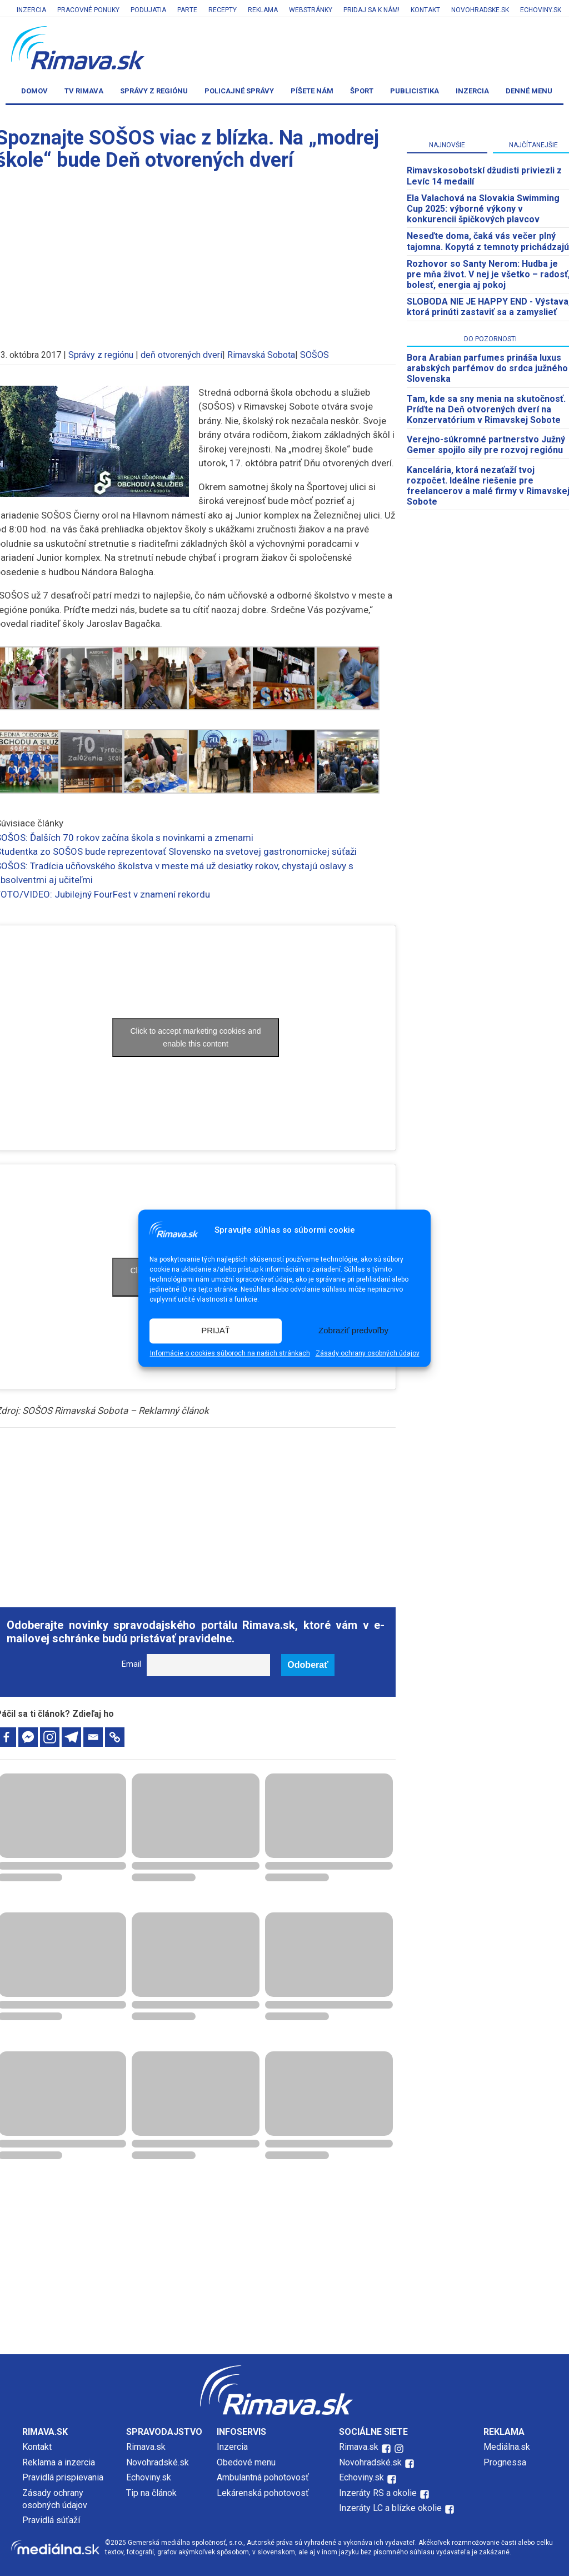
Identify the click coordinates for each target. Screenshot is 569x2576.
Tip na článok (151, 2493)
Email (131, 1664)
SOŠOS (314, 355)
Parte (187, 10)
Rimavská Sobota (261, 355)
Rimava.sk (146, 2447)
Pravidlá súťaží (51, 2520)
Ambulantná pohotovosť (264, 2477)
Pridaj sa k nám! (371, 10)
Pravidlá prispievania (62, 2477)
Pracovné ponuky (88, 10)
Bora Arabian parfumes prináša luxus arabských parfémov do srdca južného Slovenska (487, 368)
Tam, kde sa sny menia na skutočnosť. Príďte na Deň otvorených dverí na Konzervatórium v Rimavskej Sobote (486, 409)
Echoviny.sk (540, 10)
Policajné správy (239, 91)
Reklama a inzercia (58, 2462)
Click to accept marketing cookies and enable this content (196, 1037)
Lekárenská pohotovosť (264, 2493)
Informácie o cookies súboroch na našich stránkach (230, 1353)
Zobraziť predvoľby (353, 1331)
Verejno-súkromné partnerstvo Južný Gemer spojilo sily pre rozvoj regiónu (486, 444)
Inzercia (31, 10)
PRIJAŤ (215, 1331)
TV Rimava (83, 91)
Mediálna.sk (506, 2447)
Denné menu (529, 91)
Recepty (222, 10)
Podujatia (148, 10)
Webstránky (310, 10)
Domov (34, 91)
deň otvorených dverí (181, 355)
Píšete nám (312, 91)
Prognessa (504, 2462)
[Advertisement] (195, 1511)
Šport (361, 91)
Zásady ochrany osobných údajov (368, 1353)
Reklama (263, 10)
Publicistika (414, 91)
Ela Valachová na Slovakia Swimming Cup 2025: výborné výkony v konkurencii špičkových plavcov (483, 209)
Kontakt (425, 10)
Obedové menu (246, 2462)
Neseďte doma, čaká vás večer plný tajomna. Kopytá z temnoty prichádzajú (488, 241)
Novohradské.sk (157, 2462)
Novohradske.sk (480, 10)
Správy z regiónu (154, 91)
